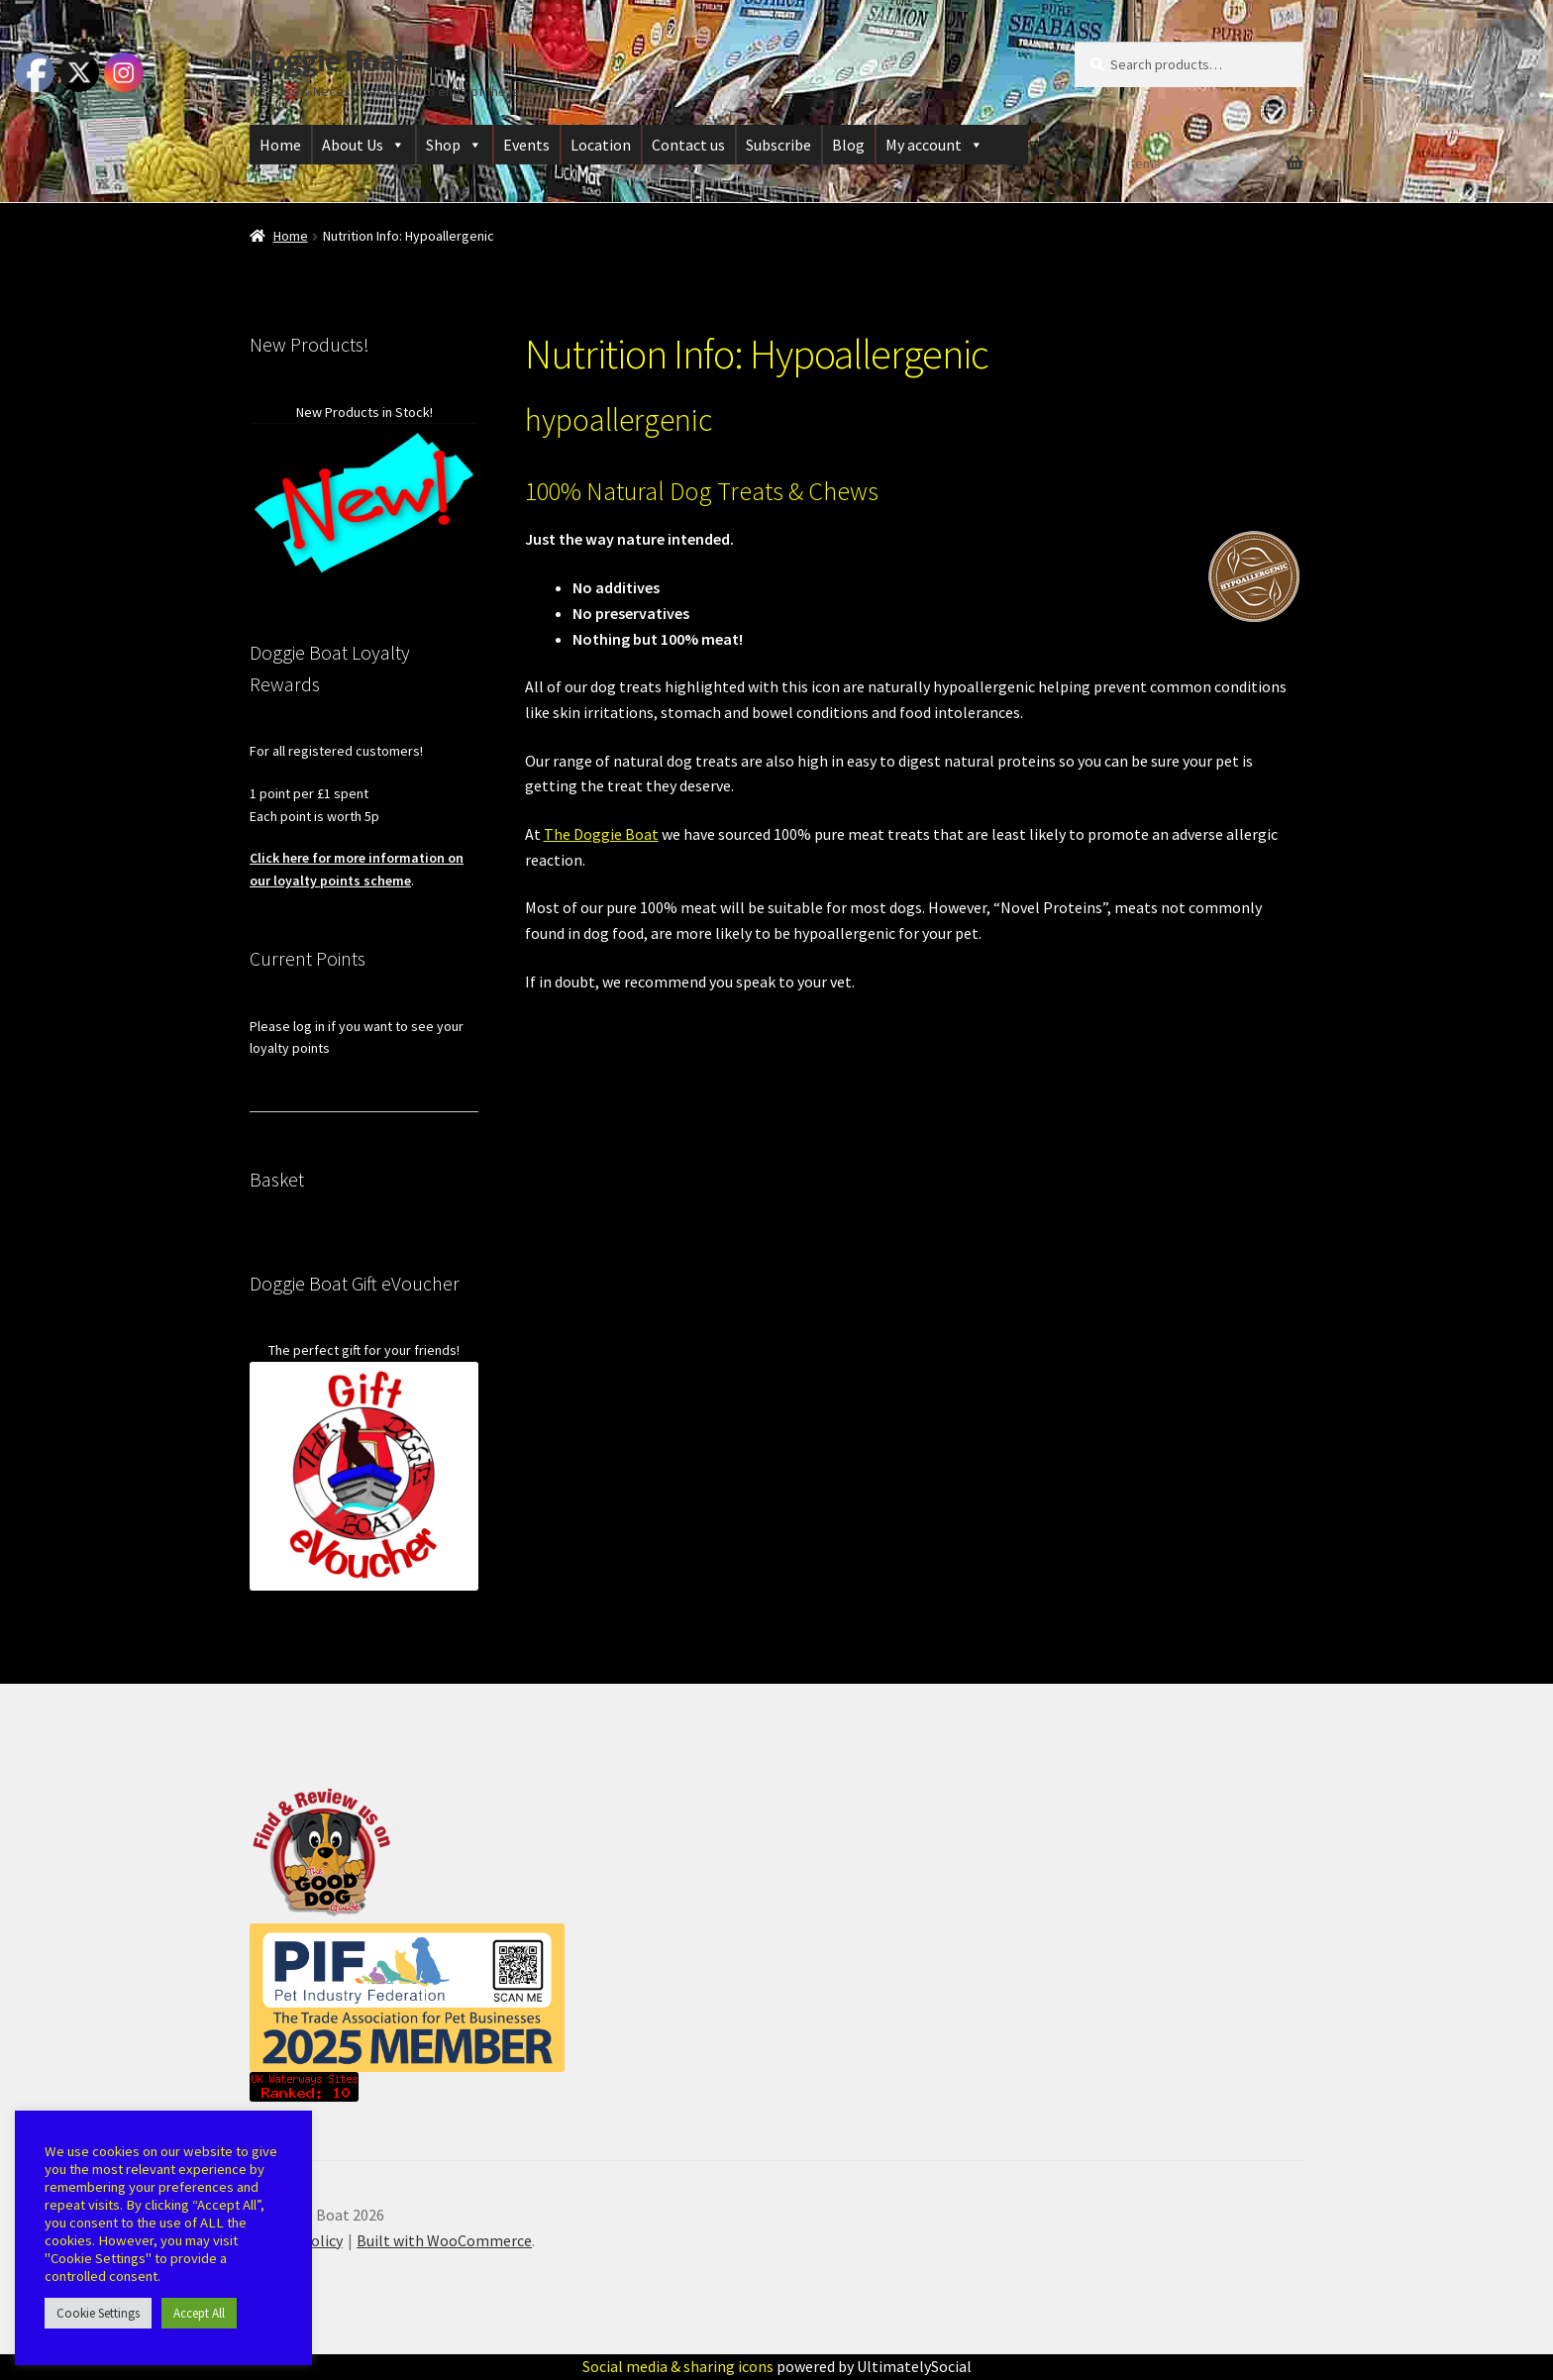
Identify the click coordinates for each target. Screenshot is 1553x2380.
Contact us (688, 145)
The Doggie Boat (601, 834)
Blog (848, 145)
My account (934, 144)
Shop (454, 144)
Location (600, 145)
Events (526, 145)
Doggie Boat (328, 60)
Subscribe (778, 145)
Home (280, 145)
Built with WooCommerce (444, 2240)
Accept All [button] (199, 2313)
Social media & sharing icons (679, 2366)
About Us (363, 144)
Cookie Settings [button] (98, 2313)
